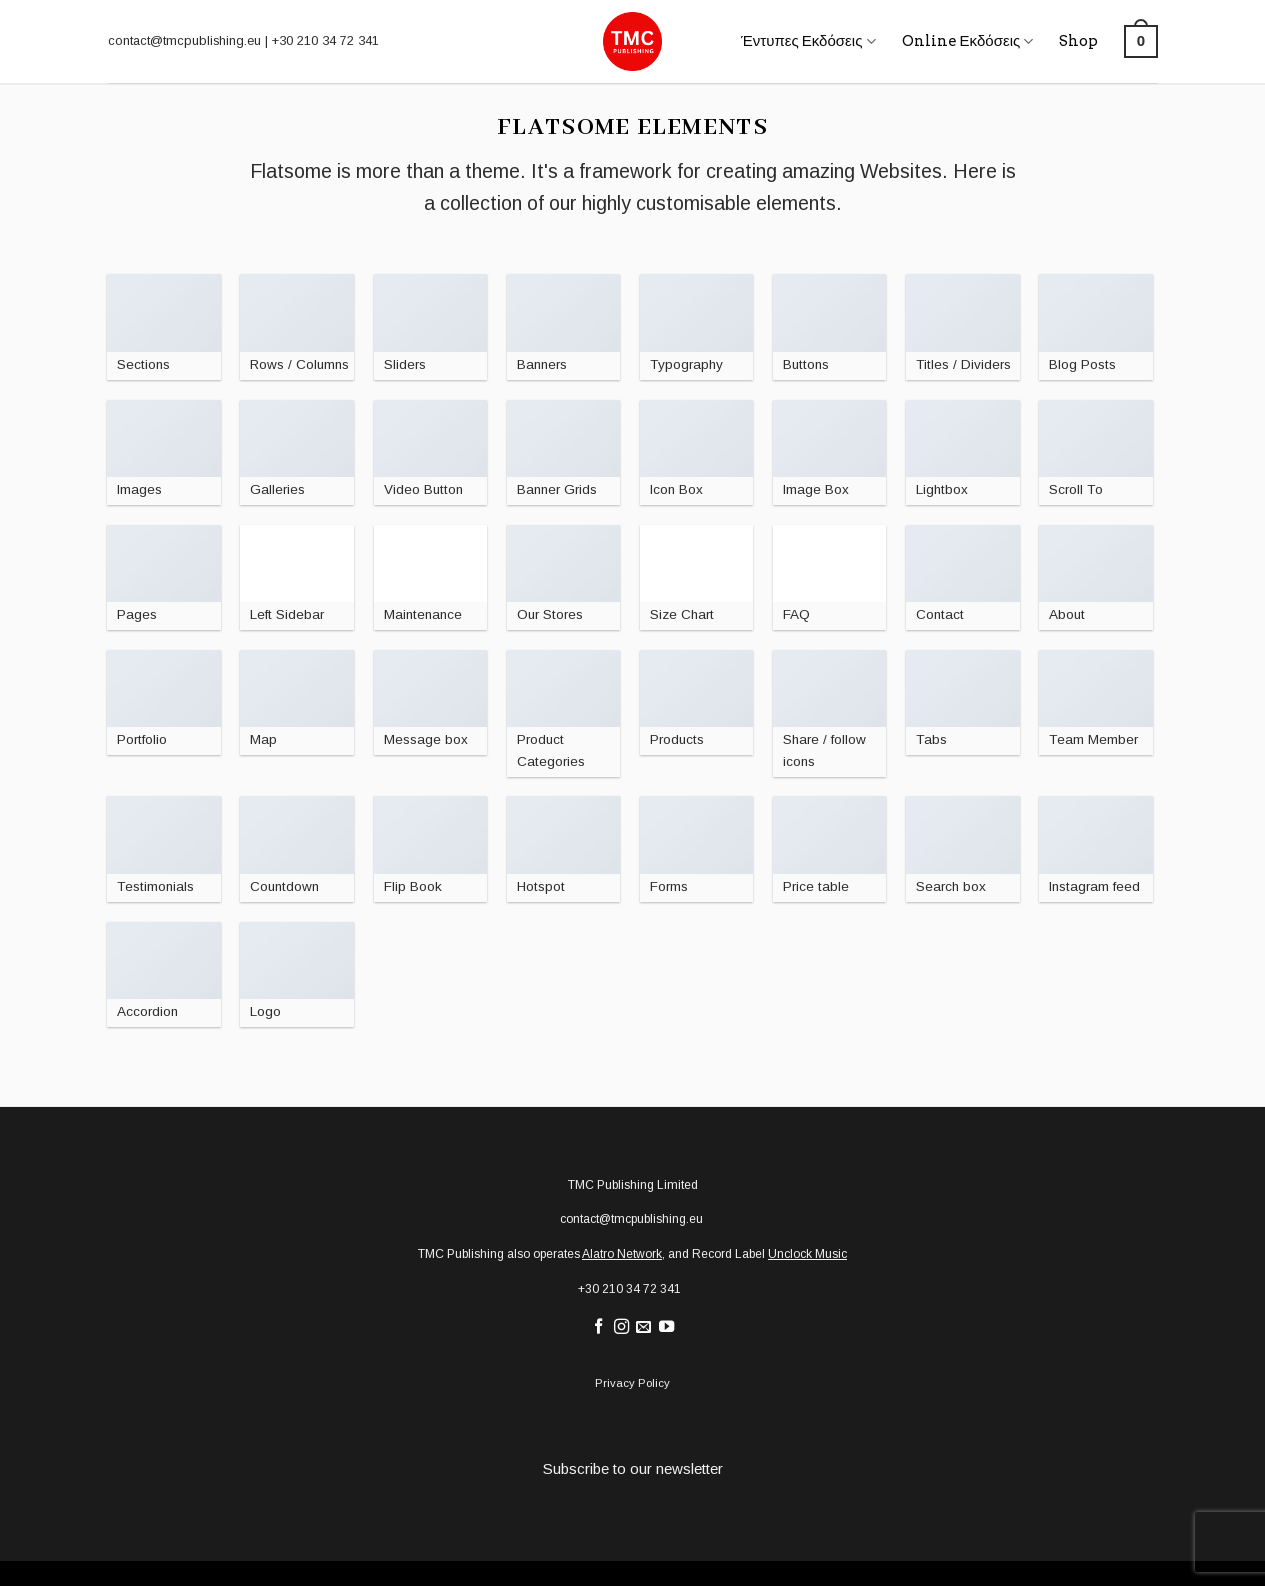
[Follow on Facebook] (597, 1327)
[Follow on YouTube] (666, 1327)
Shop (1078, 41)
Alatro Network (622, 1254)
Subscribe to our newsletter (633, 1468)
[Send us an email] (643, 1327)
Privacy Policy (632, 1383)
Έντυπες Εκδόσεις (808, 41)
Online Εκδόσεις (968, 41)
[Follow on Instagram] (620, 1327)
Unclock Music (807, 1254)
